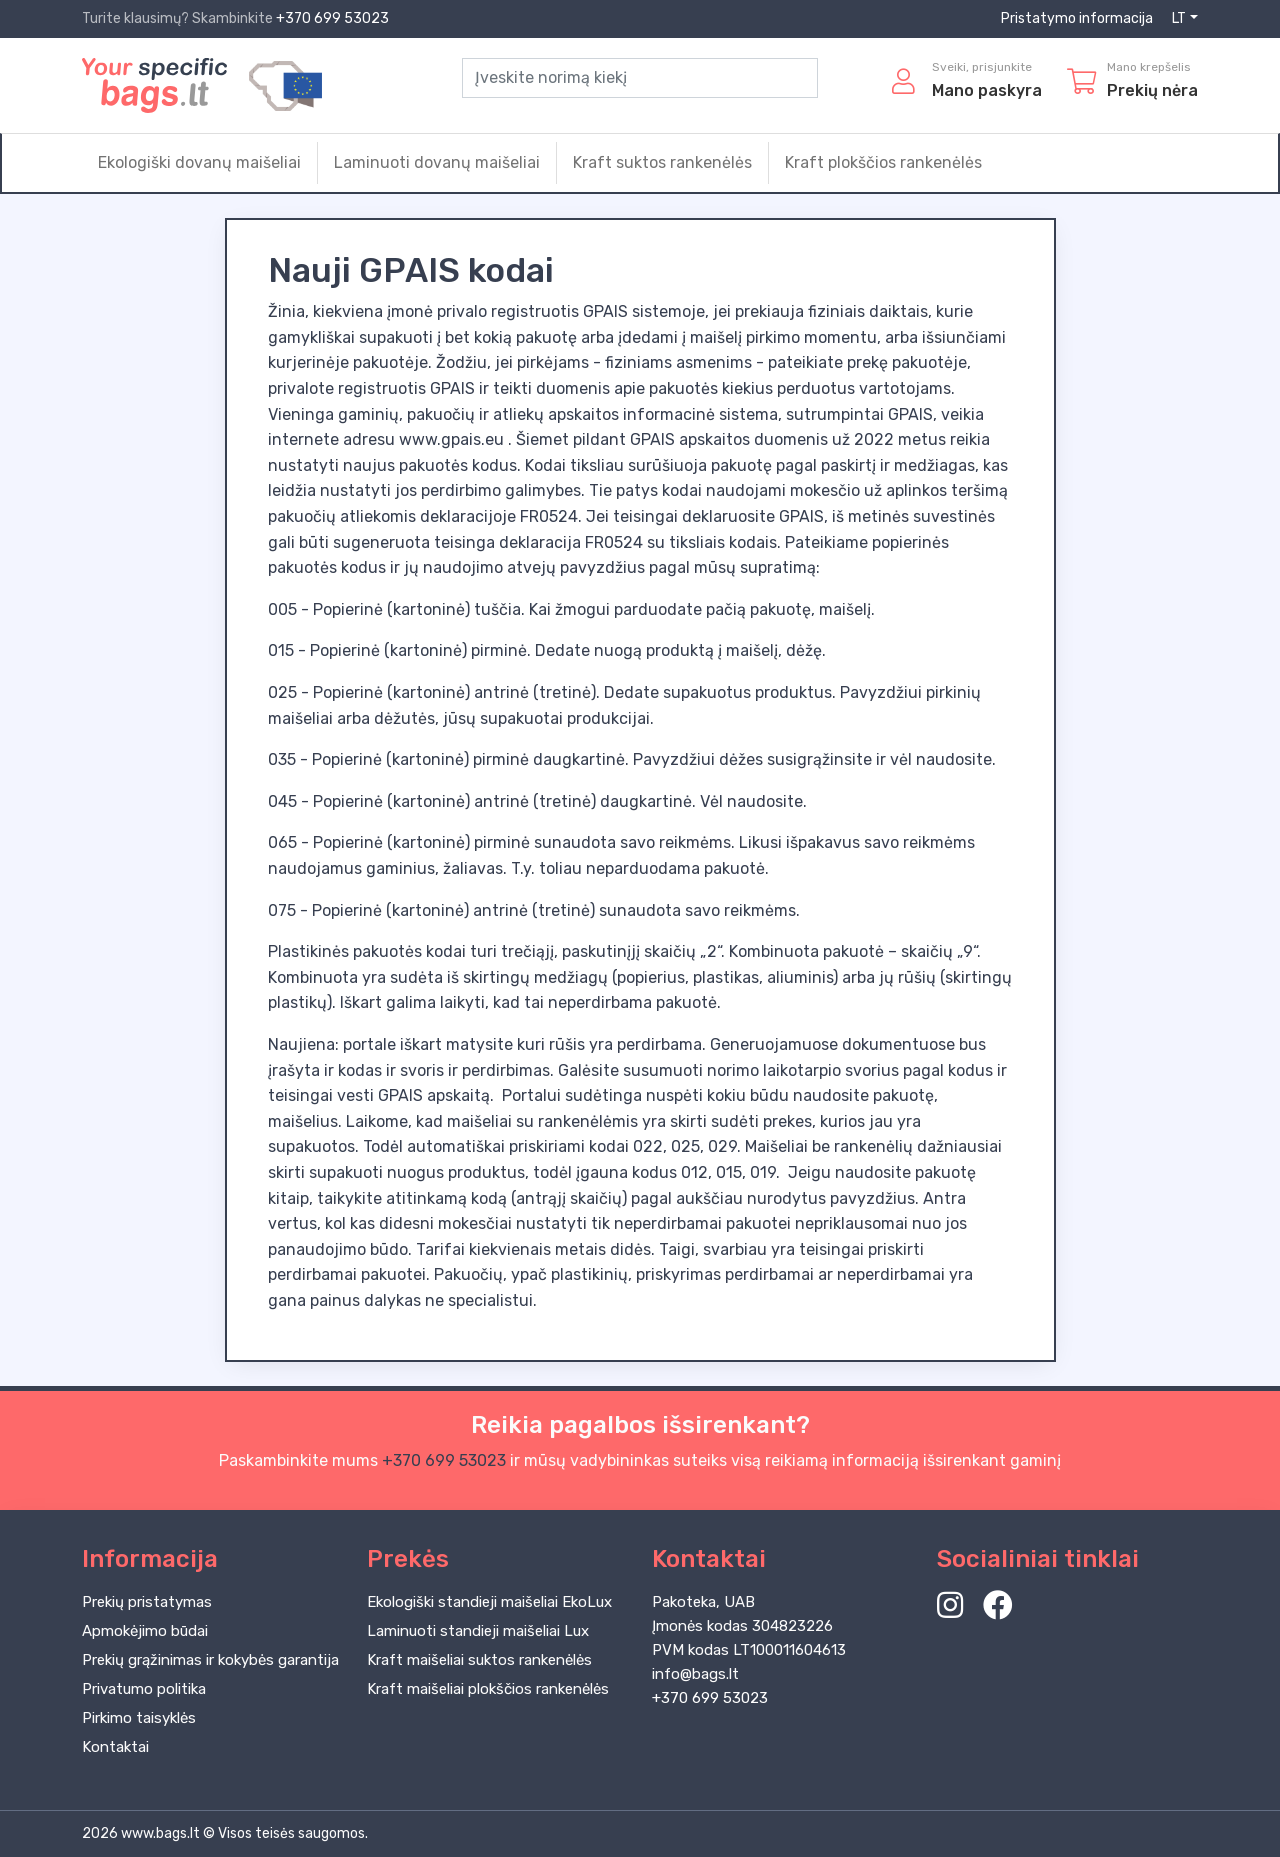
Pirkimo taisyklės (139, 1718)
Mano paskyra (987, 90)
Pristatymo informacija (1077, 18)
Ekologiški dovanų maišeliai (199, 162)
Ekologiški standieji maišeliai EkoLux (489, 1602)
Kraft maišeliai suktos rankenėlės (479, 1660)
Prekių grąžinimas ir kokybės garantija (210, 1660)
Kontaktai (115, 1747)
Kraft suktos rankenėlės (662, 162)
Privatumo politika (144, 1689)
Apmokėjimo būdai (145, 1631)
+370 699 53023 (332, 18)
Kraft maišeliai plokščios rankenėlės (488, 1689)
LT (1179, 18)
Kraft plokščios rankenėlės (883, 162)
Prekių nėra (1152, 90)
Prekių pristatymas (147, 1602)
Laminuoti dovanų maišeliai (437, 162)
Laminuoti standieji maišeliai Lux (478, 1631)
